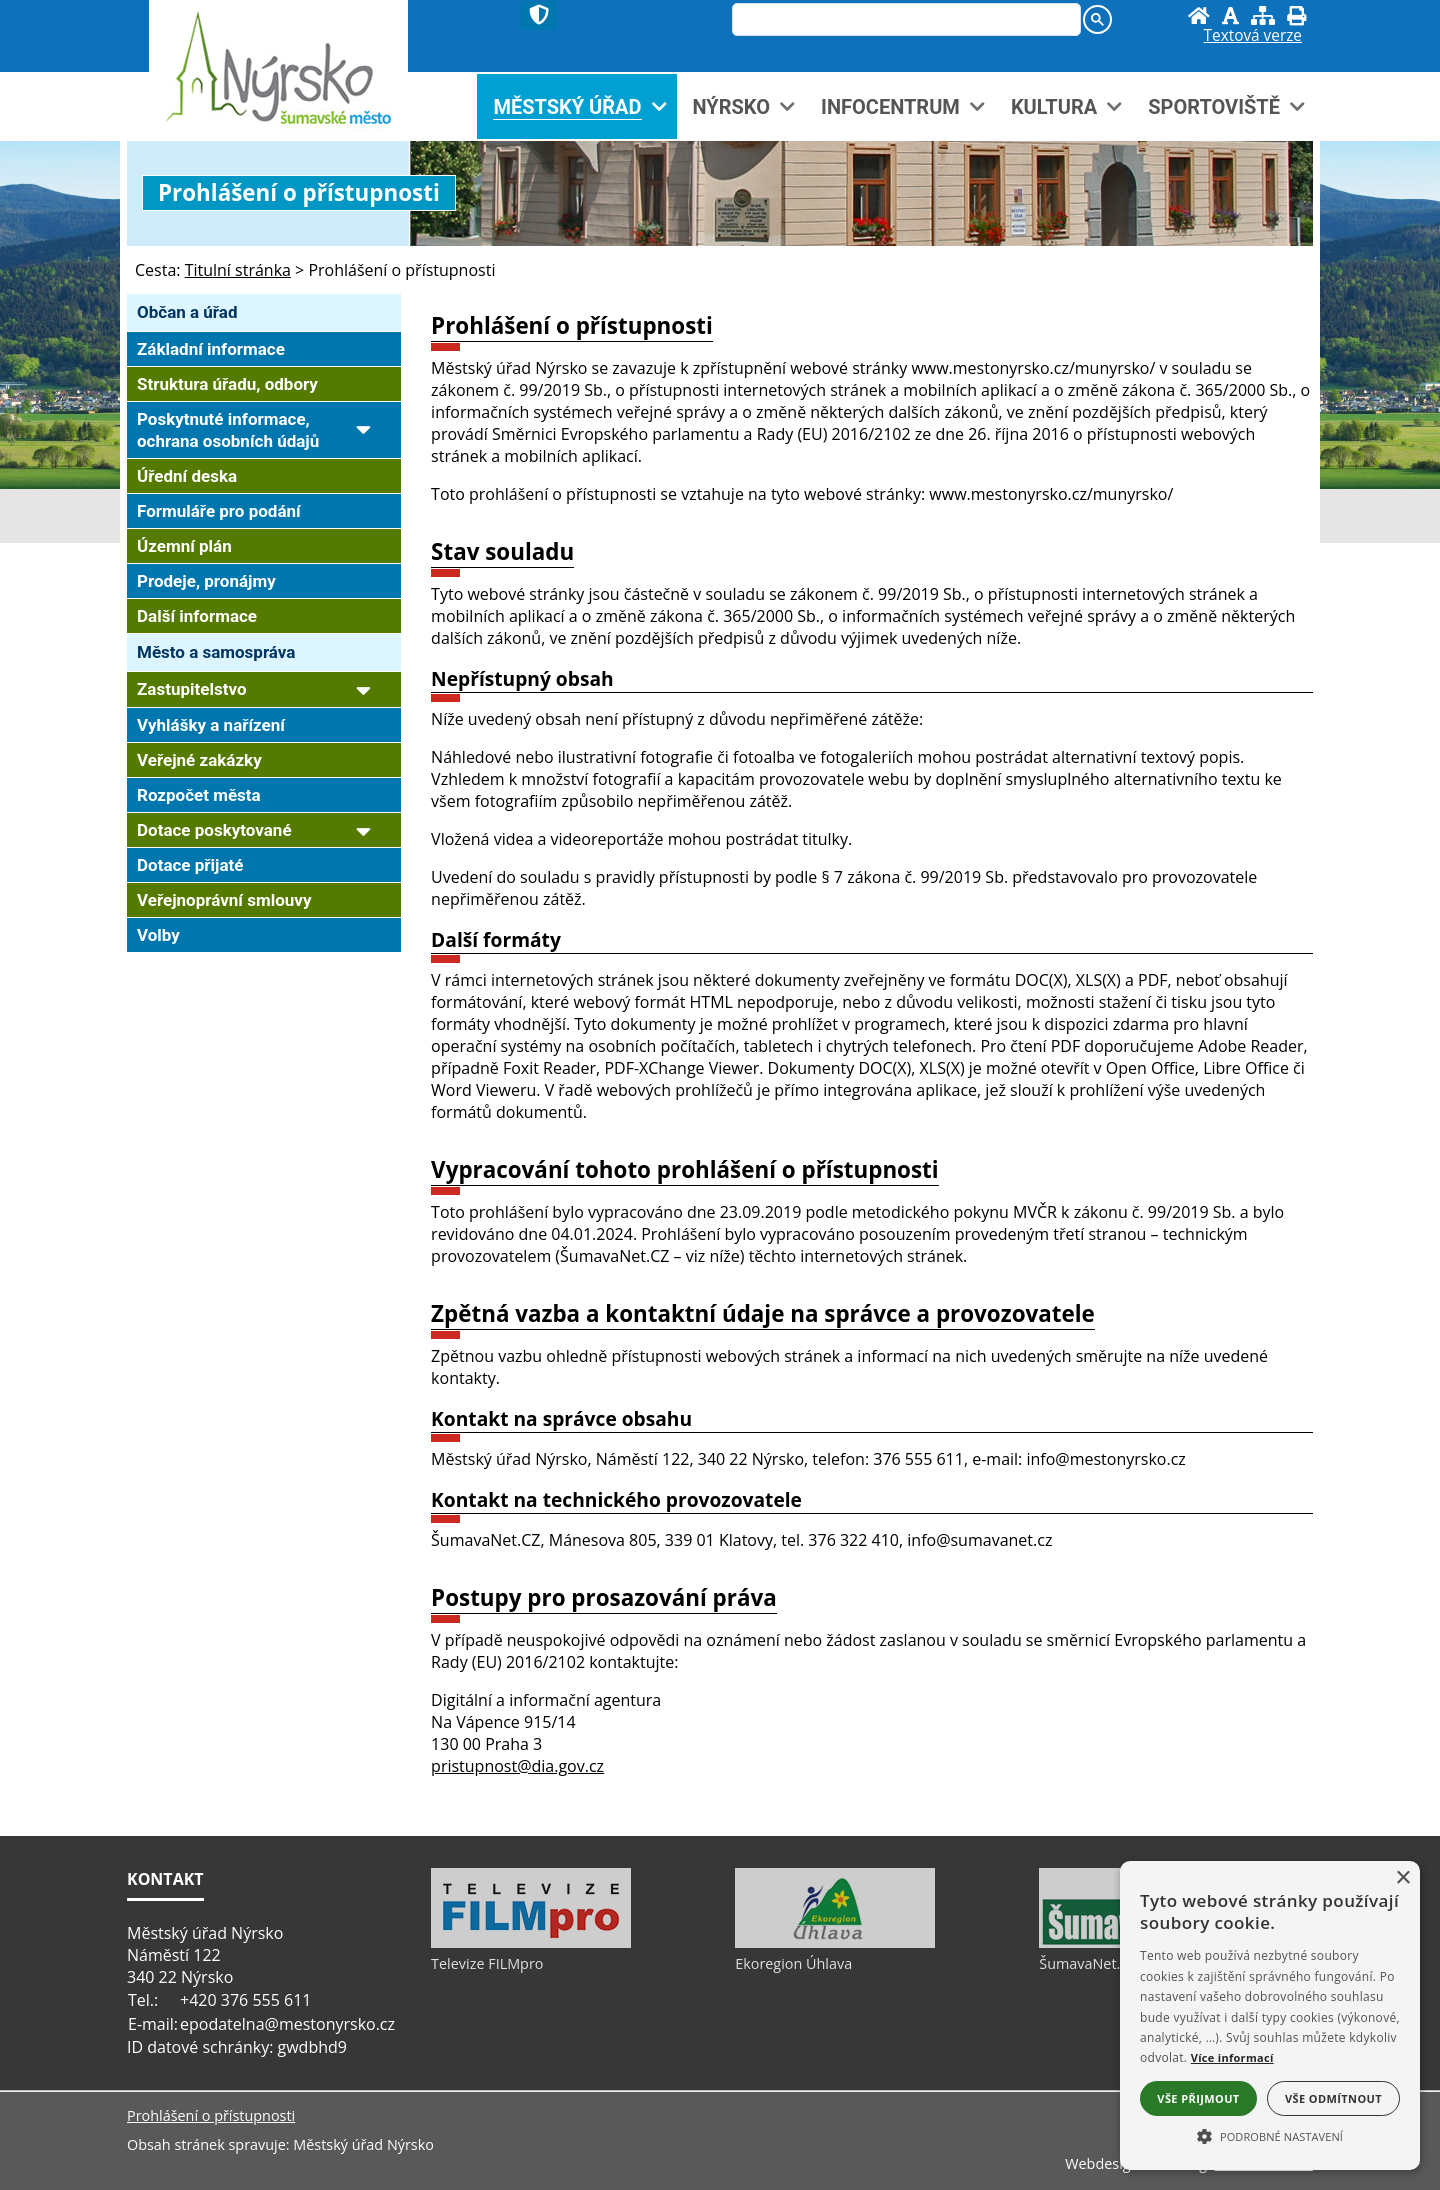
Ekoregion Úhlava (793, 1963)
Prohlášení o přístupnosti (211, 2115)
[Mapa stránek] (1263, 15)
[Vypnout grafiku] (1230, 15)
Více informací (1232, 2057)
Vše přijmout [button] (1198, 2098)
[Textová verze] (1253, 36)
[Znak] (539, 15)
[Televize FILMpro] (531, 1943)
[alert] (1270, 2015)
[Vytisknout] (1296, 15)
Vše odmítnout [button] (1333, 2098)
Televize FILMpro (487, 1963)
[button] (1270, 2135)
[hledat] (904, 21)
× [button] (1402, 1878)
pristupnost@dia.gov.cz (517, 1766)
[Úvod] (1199, 15)
